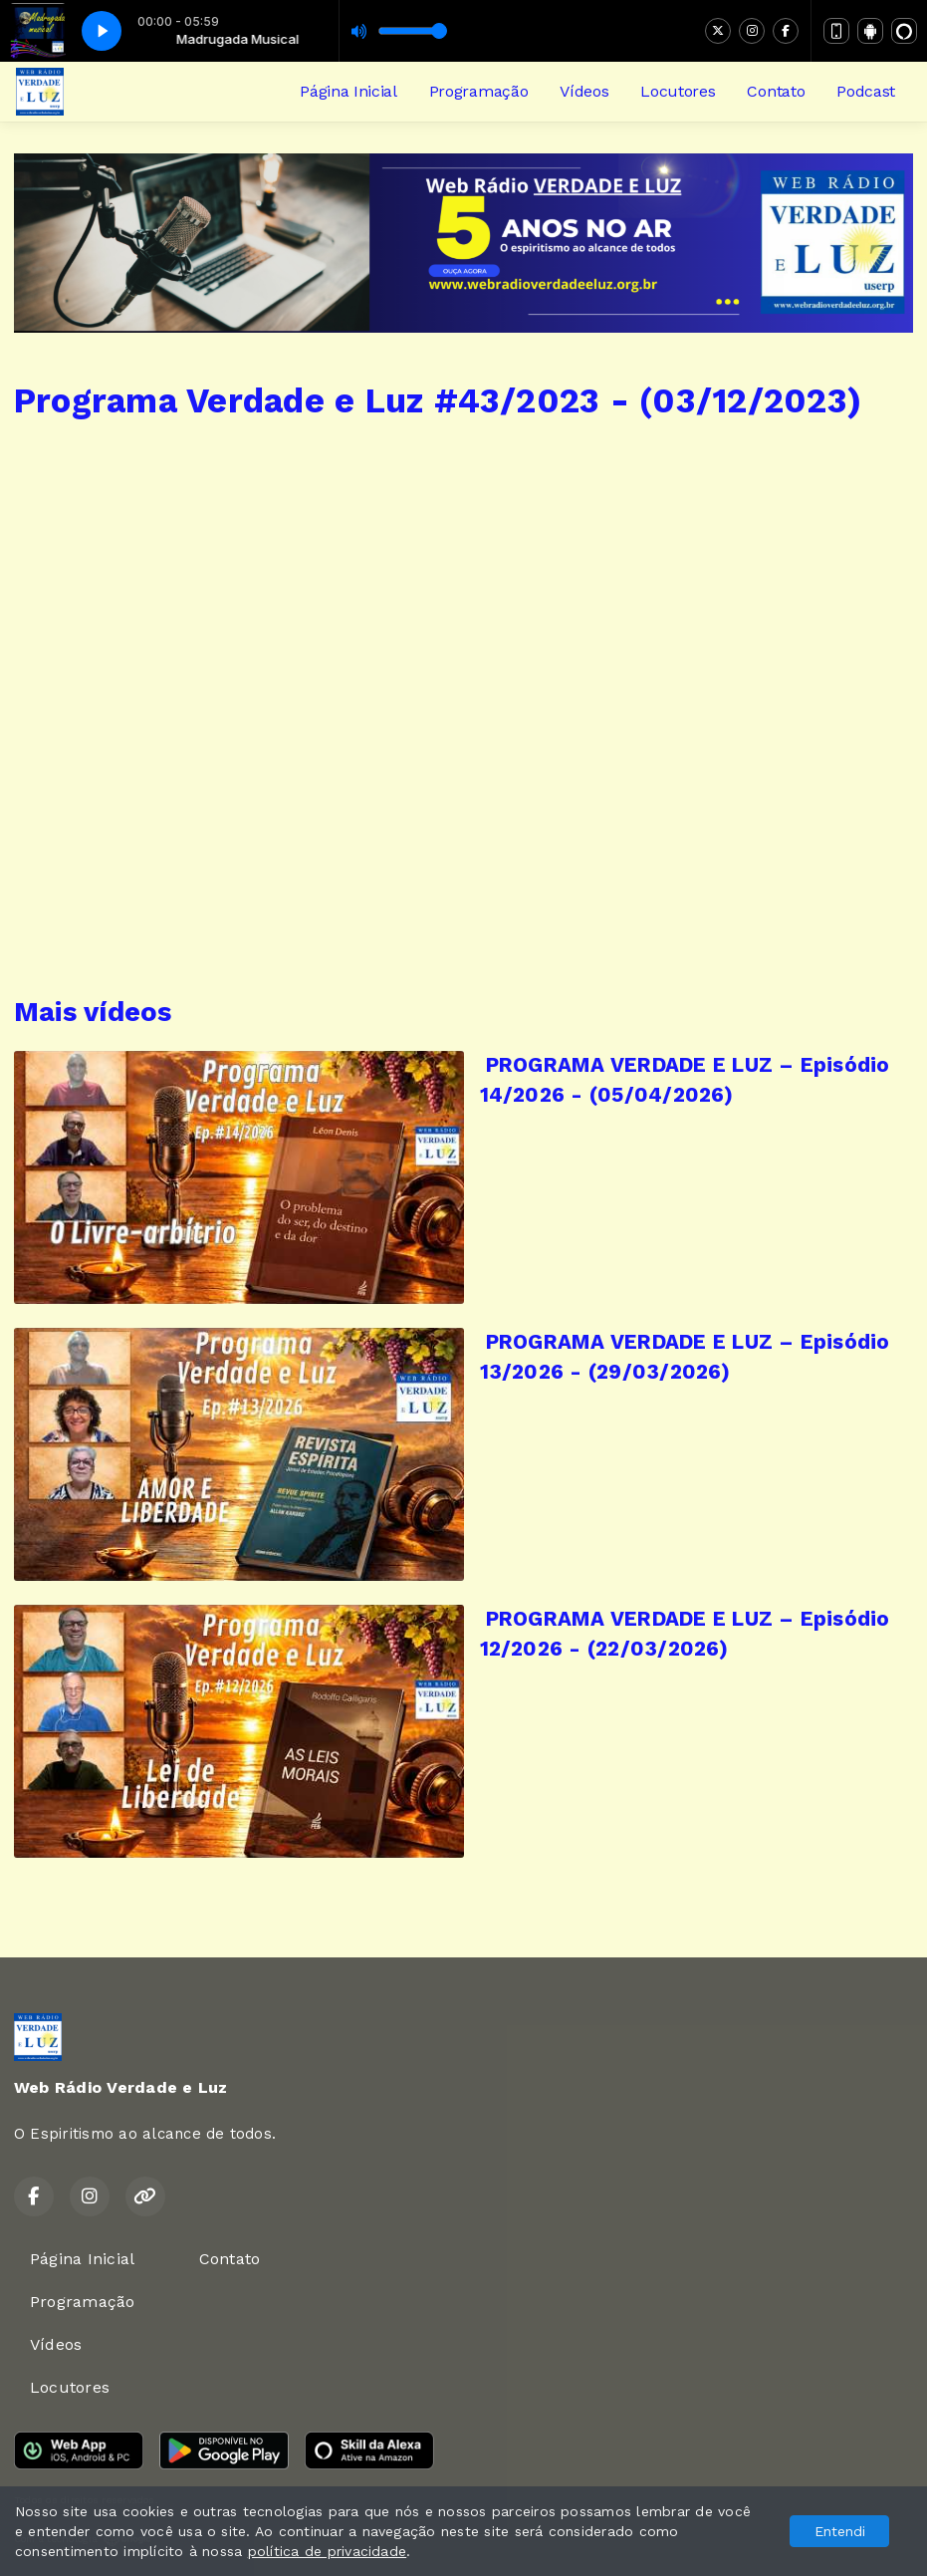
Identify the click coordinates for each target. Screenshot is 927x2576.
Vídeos (584, 91)
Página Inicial (348, 91)
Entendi (839, 2531)
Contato (776, 91)
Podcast (865, 91)
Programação (478, 91)
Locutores (677, 91)
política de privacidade (327, 2551)
